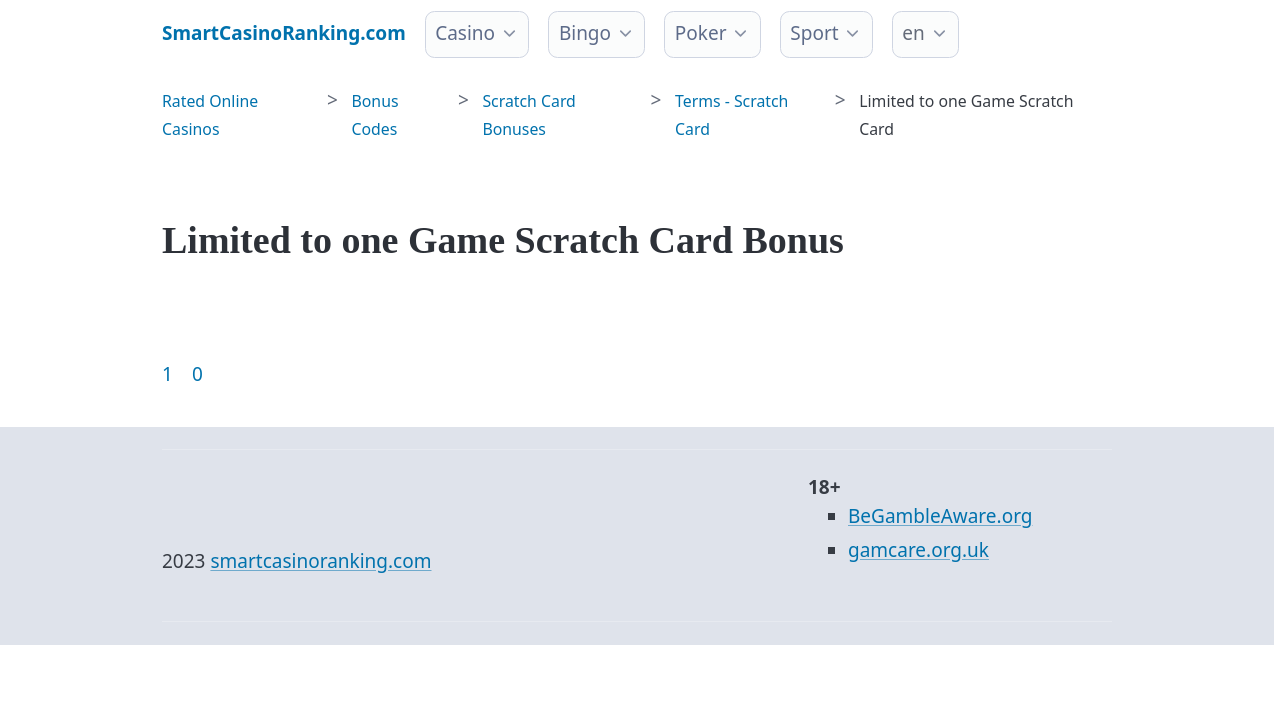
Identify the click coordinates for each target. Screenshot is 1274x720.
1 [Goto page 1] (167, 374)
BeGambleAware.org (940, 516)
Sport (814, 33)
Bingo (585, 33)
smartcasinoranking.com (320, 561)
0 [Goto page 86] (197, 374)
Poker (701, 33)
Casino (465, 33)
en (913, 33)
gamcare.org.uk (918, 550)
